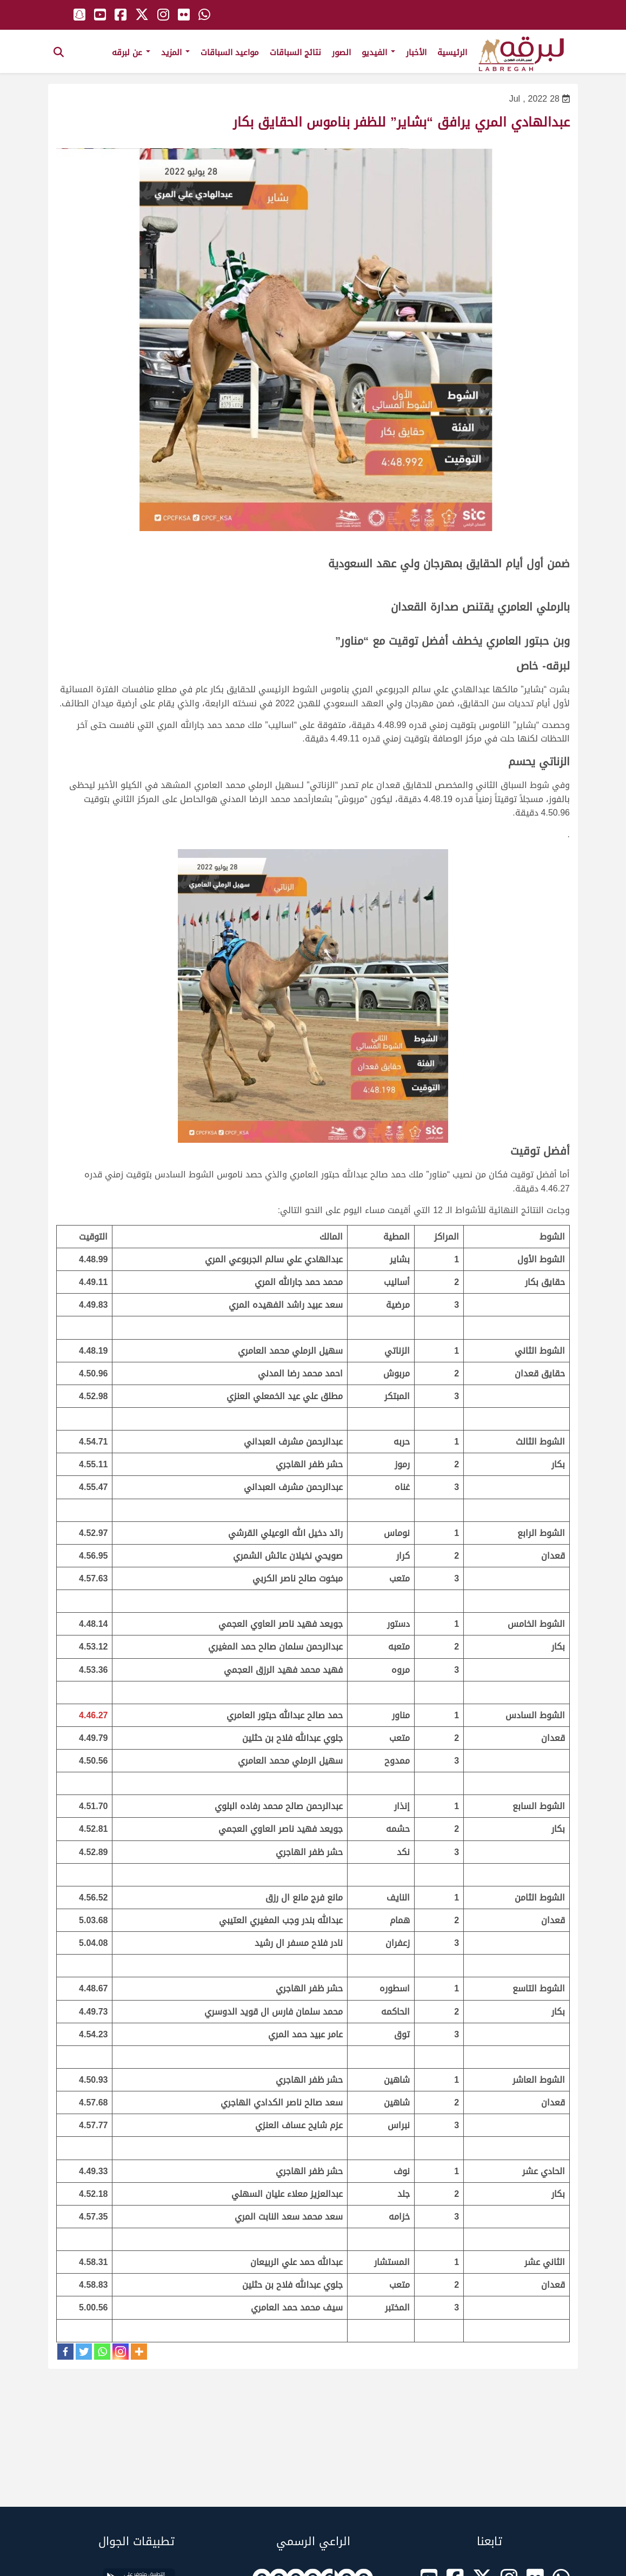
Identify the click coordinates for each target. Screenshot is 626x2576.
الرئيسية (452, 52)
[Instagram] (120, 2351)
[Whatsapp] (102, 2351)
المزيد (175, 52)
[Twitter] (84, 2351)
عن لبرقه (131, 52)
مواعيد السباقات (230, 52)
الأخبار (416, 52)
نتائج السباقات (295, 52)
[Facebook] (65, 2351)
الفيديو (378, 52)
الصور (341, 52)
